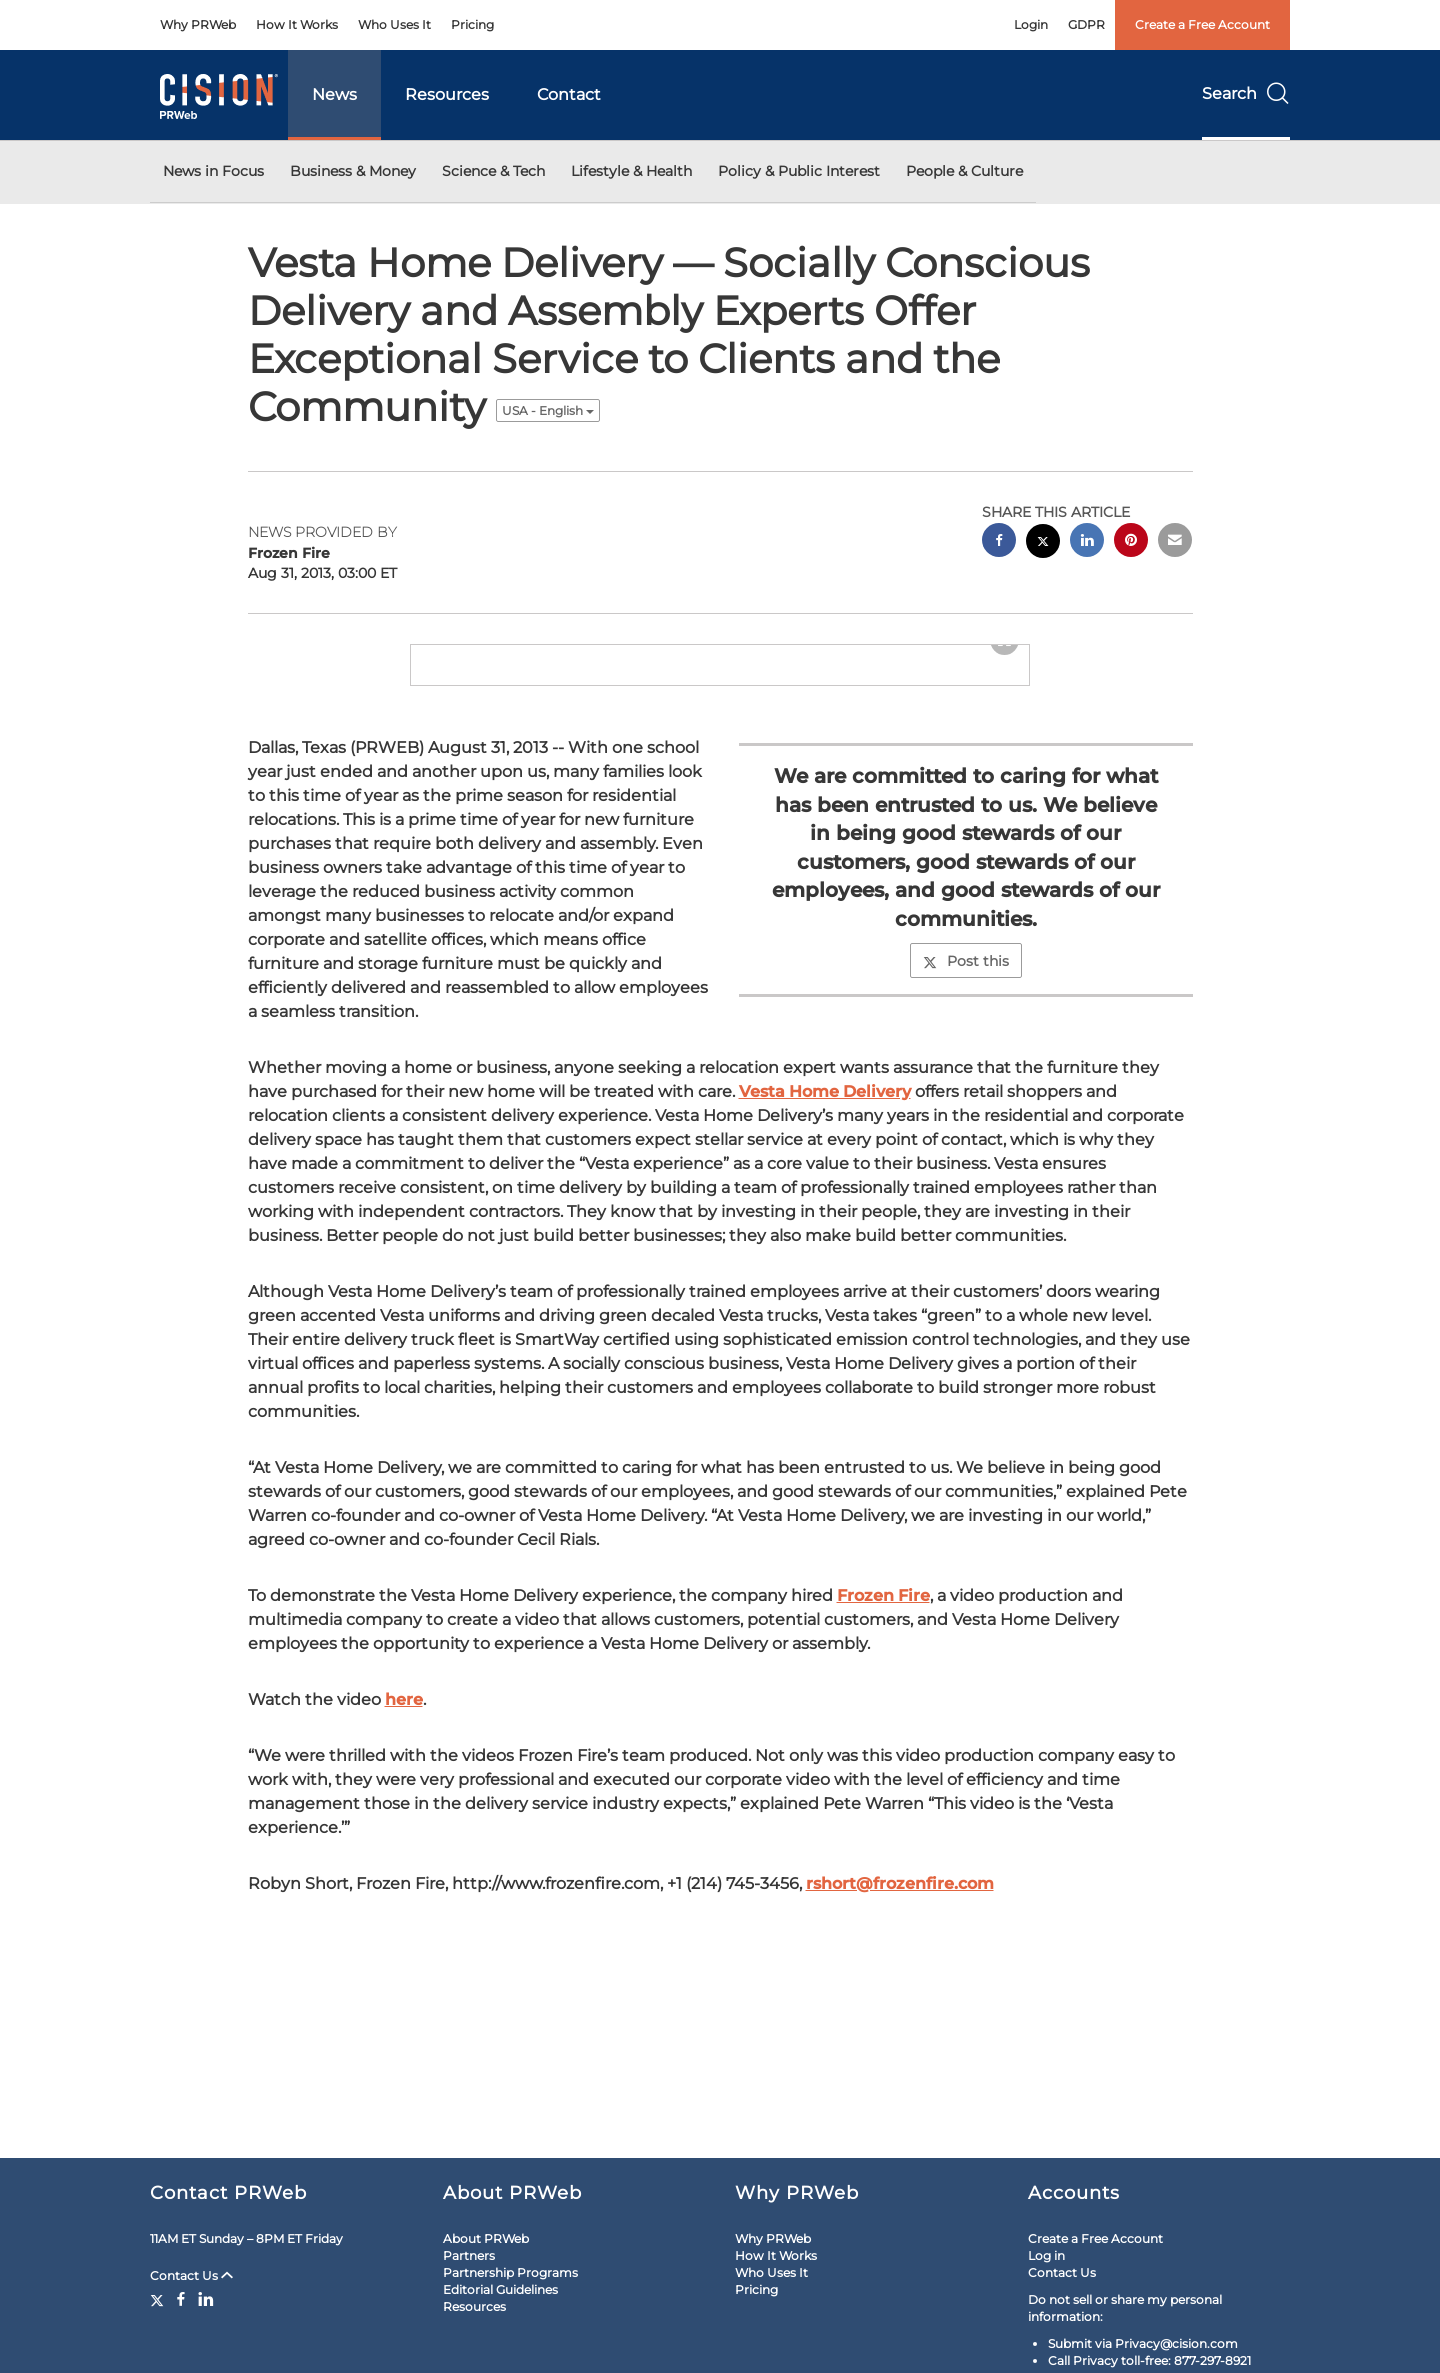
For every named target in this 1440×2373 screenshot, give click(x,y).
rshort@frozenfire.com (900, 1991)
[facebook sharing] (999, 542)
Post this (966, 1069)
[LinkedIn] (206, 2299)
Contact (569, 94)
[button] (720, 699)
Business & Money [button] (353, 171)
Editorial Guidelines (500, 2289)
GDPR (1086, 24)
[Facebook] (181, 2299)
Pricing (472, 24)
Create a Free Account (1202, 24)
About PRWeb (486, 2238)
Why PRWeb (198, 24)
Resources (447, 94)
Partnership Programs (510, 2272)
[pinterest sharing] (1131, 542)
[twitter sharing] (1043, 543)
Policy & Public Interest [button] (799, 171)
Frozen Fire (883, 1703)
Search (1246, 93)
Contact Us (191, 2275)
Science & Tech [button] (493, 171)
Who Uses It (394, 24)
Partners (469, 2255)
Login (1031, 24)
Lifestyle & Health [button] (631, 171)
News (334, 94)
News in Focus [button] (213, 171)
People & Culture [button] (964, 171)
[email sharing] (1175, 542)
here (404, 1807)
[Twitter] (159, 2299)
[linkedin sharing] (1087, 542)
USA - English (548, 410)
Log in (1046, 2255)
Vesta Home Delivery (825, 1199)
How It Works (297, 24)
